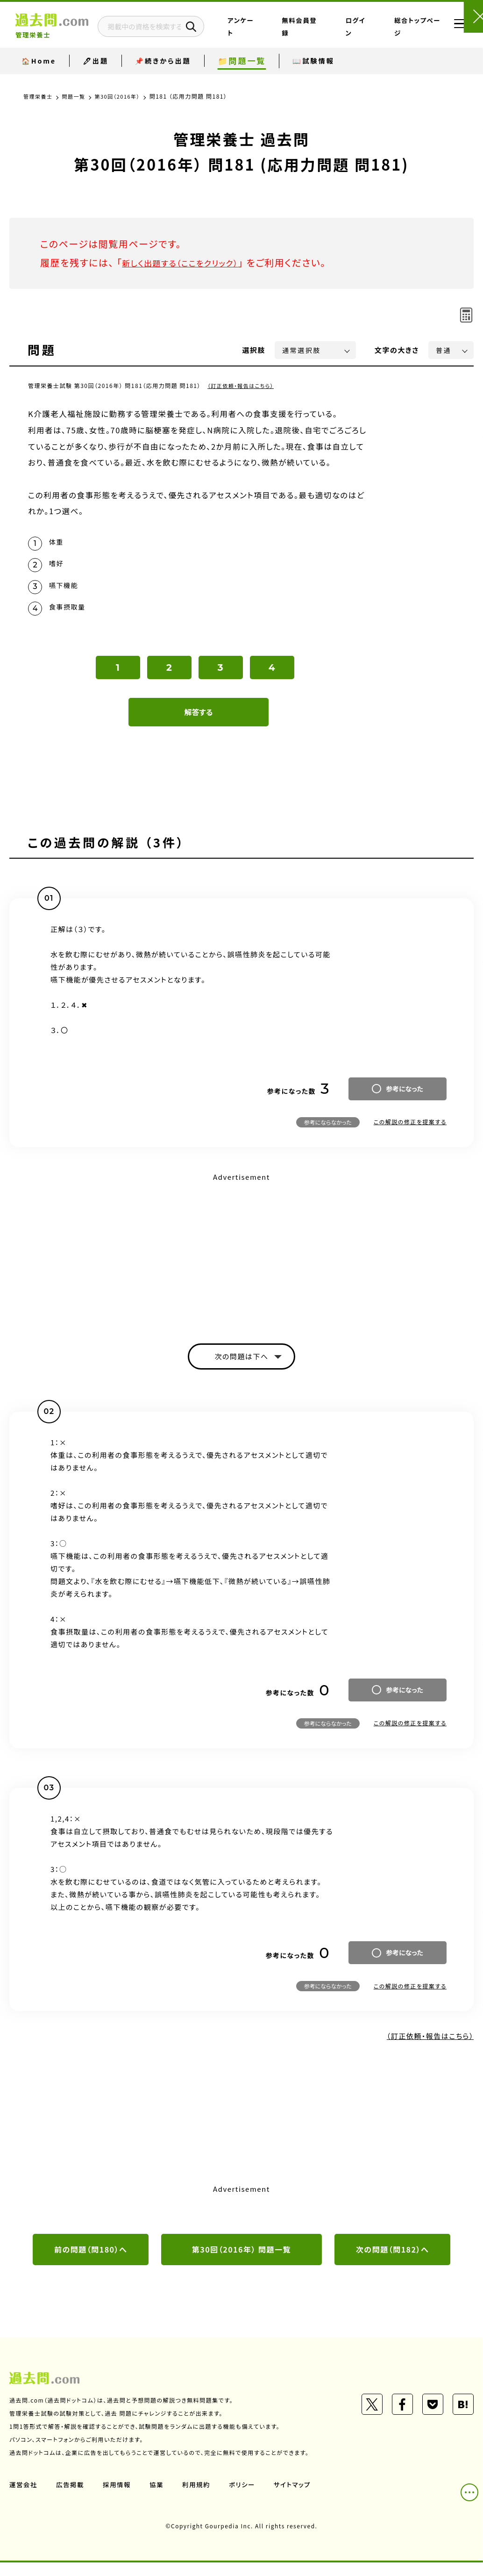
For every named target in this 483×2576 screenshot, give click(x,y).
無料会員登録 (325, 34)
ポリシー (246, 2497)
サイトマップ (298, 2497)
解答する (199, 721)
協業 (159, 2497)
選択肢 (254, 350)
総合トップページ (404, 34)
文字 (397, 350)
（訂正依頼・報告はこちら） (243, 385)
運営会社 (23, 2497)
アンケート (288, 34)
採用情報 (119, 2497)
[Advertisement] (241, 1259)
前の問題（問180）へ (90, 2262)
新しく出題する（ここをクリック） (190, 262)
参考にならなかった (328, 1131)
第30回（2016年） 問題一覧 (241, 2262)
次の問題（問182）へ (392, 2262)
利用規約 (199, 2497)
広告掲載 (71, 2497)
